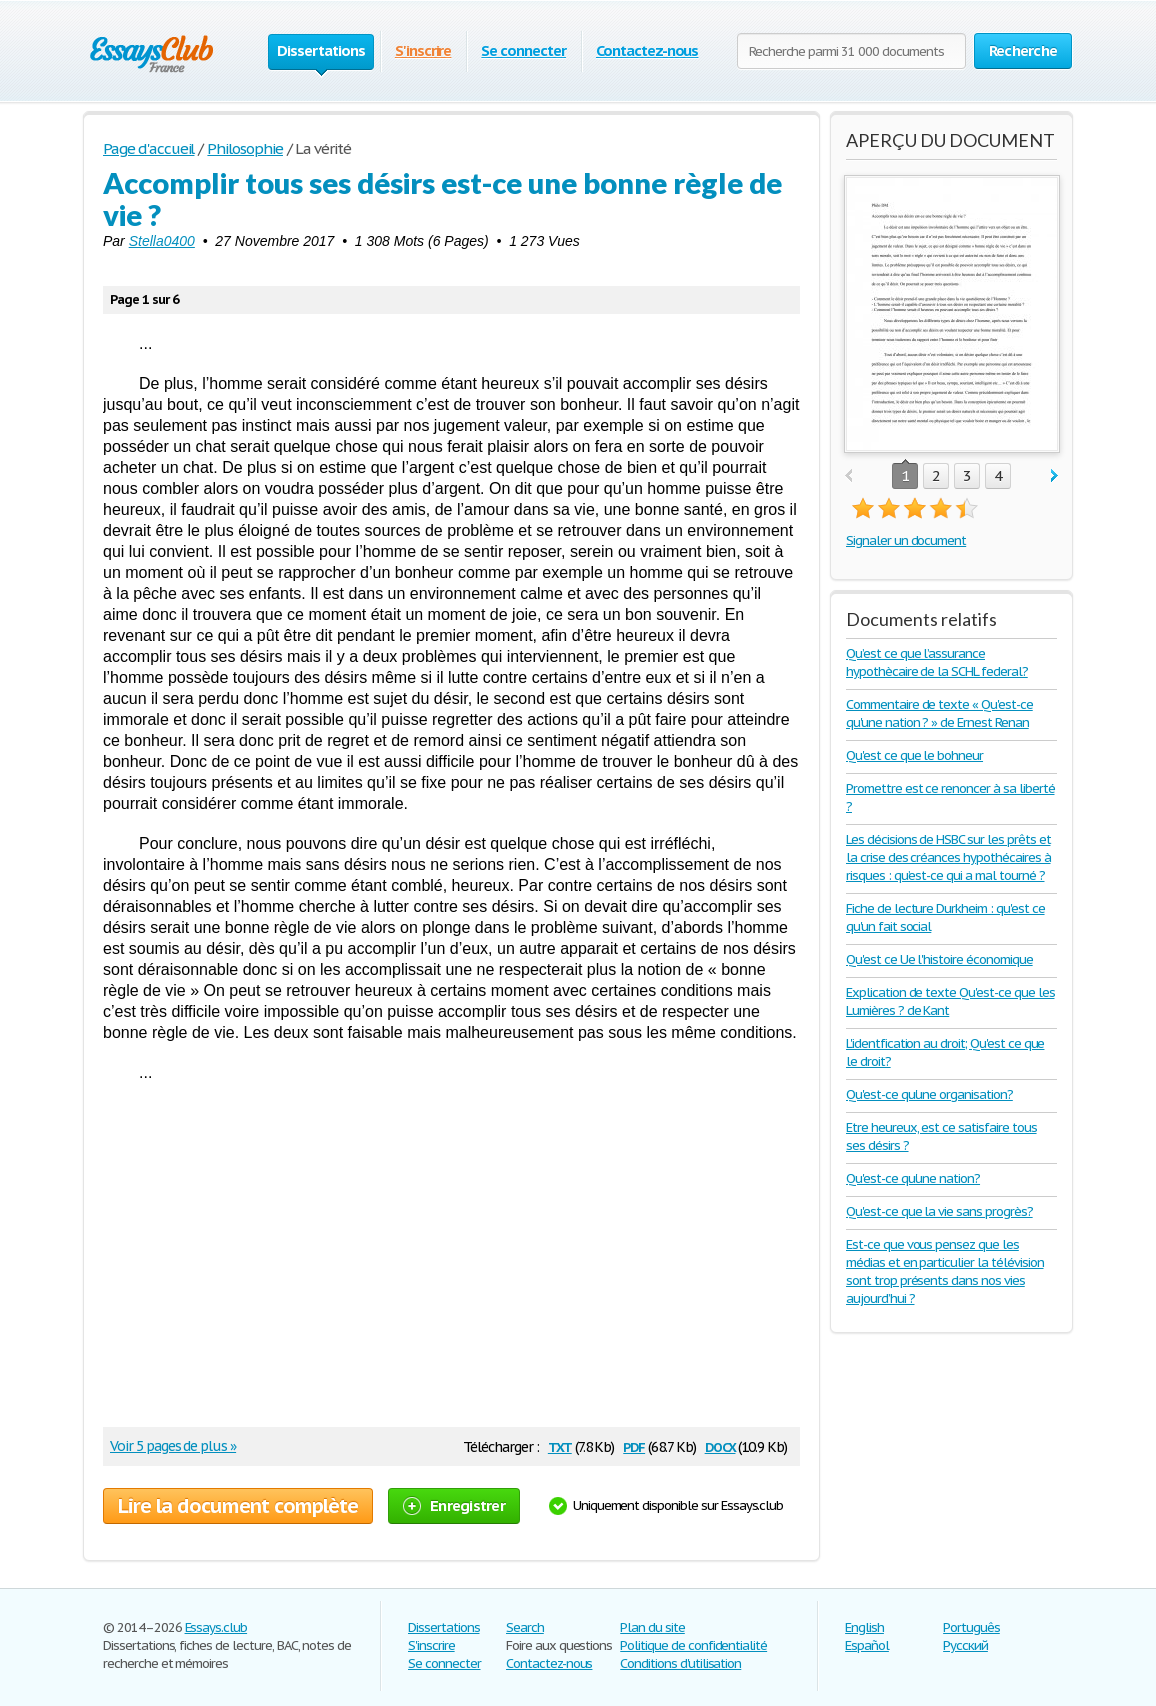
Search (525, 1627)
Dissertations (443, 1627)
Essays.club (216, 1627)
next (1054, 476)
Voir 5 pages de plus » (173, 1446)
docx (720, 1445)
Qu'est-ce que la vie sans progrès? (939, 1211)
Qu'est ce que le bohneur (914, 755)
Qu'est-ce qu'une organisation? (929, 1094)
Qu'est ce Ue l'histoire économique (939, 959)
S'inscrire (423, 50)
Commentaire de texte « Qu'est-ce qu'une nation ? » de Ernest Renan (939, 713)
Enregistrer (454, 1505)
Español (867, 1645)
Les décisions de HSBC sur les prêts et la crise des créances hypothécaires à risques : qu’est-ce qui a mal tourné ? (948, 857)
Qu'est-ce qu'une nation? (913, 1178)
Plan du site (652, 1627)
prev (848, 476)
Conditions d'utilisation (680, 1663)
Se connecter (523, 50)
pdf (634, 1445)
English (864, 1627)
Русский (965, 1645)
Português (971, 1627)
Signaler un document (906, 540)
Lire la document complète (238, 1506)
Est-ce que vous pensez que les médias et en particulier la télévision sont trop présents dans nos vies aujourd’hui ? (944, 1271)
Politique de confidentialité (693, 1645)
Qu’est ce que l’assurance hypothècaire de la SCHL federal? (937, 662)
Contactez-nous (647, 50)
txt (560, 1445)
